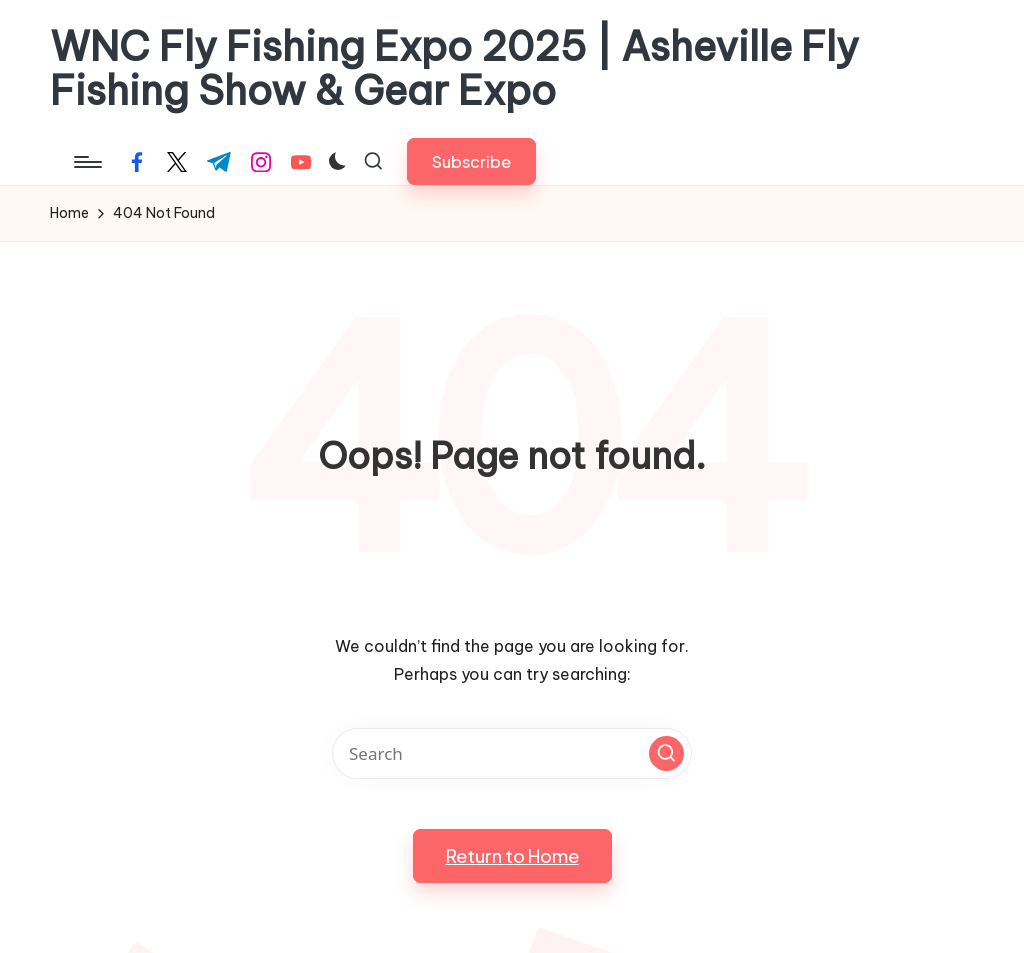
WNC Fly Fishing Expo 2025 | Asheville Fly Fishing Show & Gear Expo (454, 69)
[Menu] (86, 162)
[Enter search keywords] (512, 753)
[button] (471, 161)
